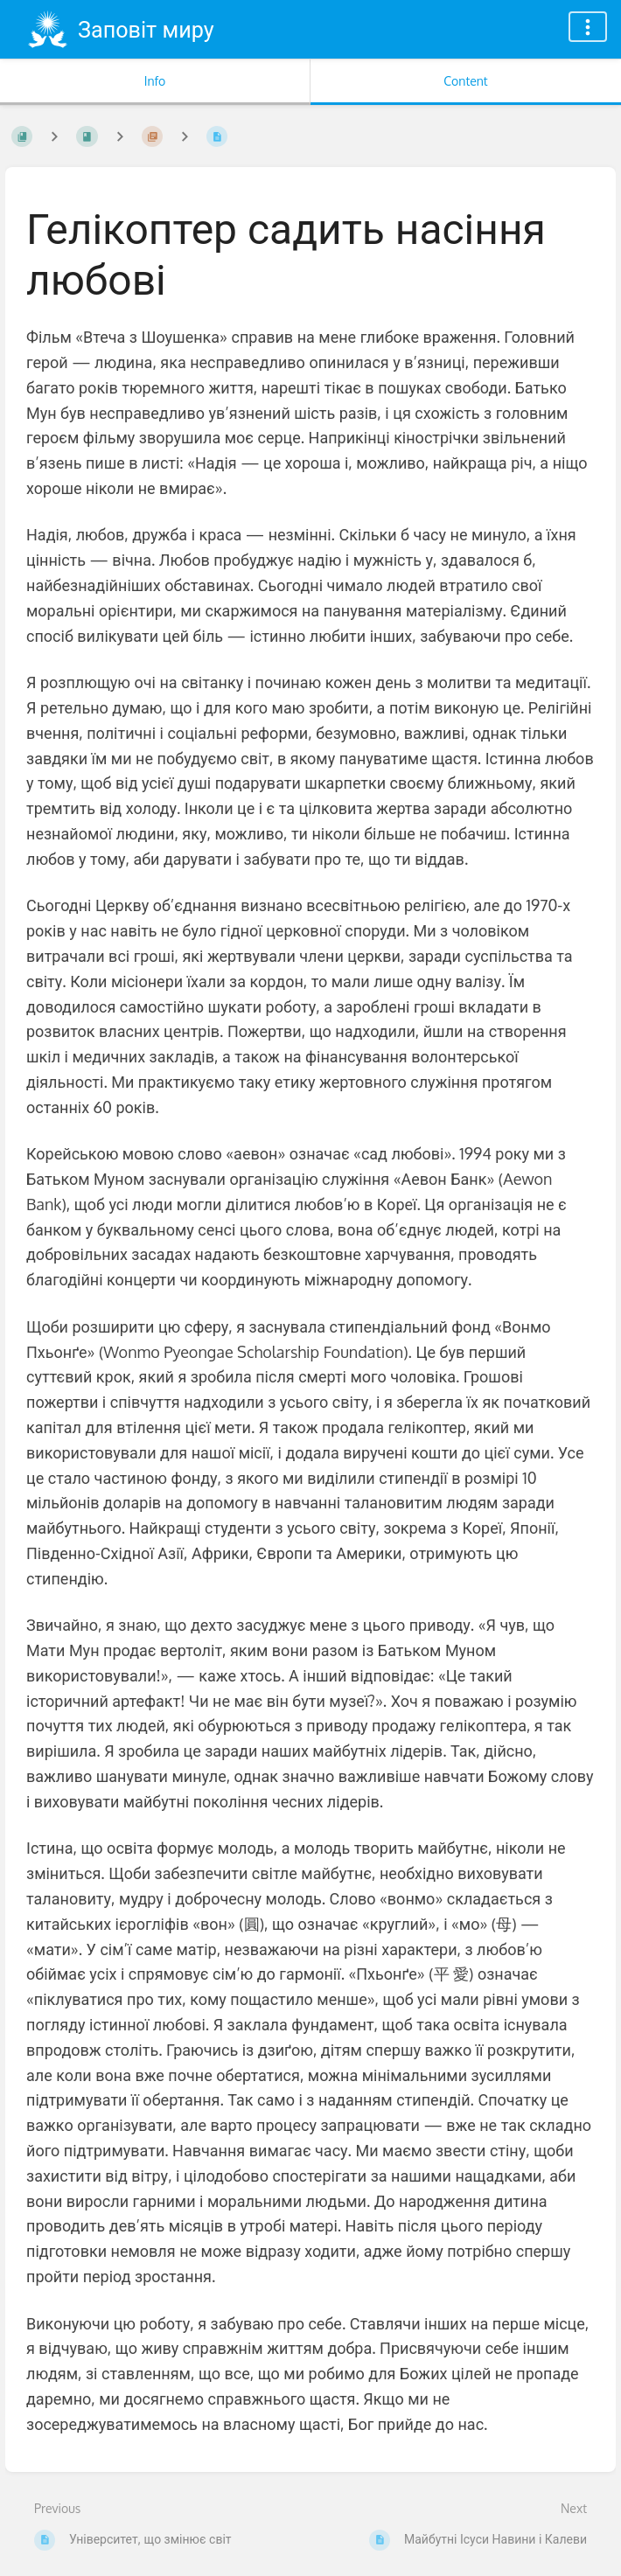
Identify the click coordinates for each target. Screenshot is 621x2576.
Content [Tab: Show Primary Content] (465, 80)
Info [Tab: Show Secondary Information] (155, 80)
